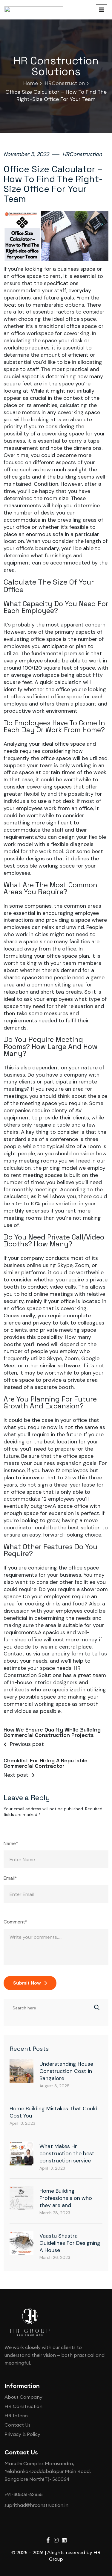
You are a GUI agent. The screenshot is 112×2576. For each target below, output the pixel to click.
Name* (11, 1659)
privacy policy (79, 2531)
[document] (56, 2484)
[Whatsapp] (99, 2548)
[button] (56, 2394)
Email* (10, 1693)
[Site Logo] (29, 2137)
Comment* (15, 1737)
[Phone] (99, 2532)
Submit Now (30, 1798)
